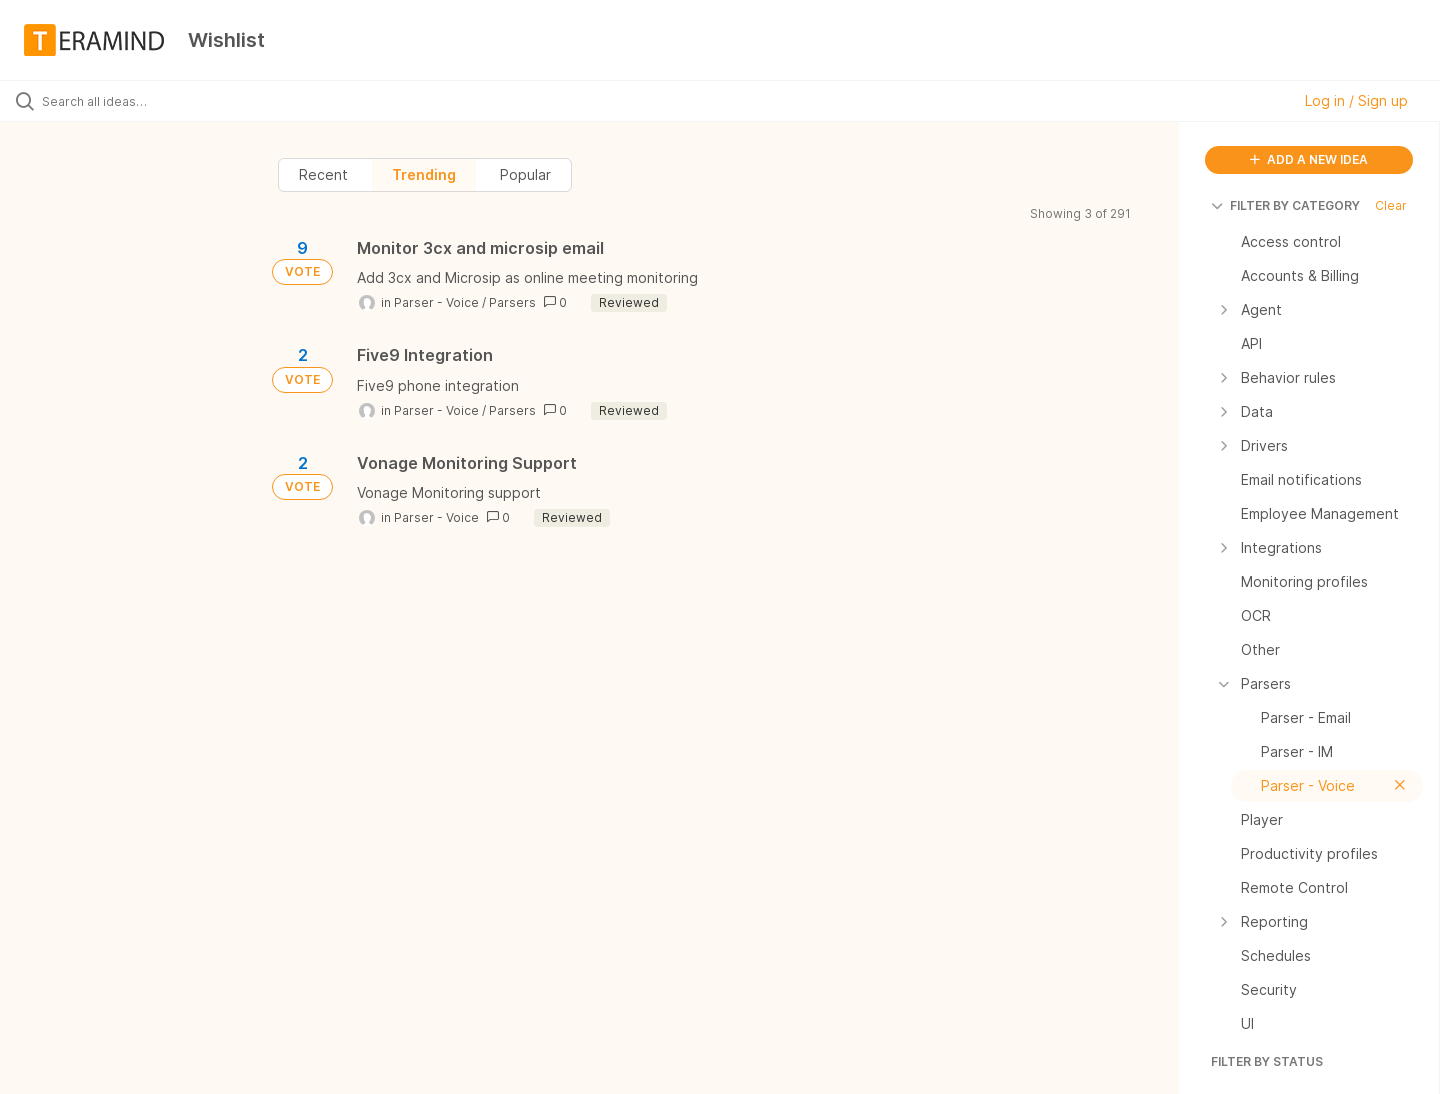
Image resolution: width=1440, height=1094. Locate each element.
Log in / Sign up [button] (1356, 100)
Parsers (512, 302)
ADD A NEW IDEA (1309, 159)
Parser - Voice (436, 302)
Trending (424, 174)
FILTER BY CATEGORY (1285, 205)
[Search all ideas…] (169, 101)
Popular (525, 174)
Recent (323, 174)
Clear (1391, 205)
